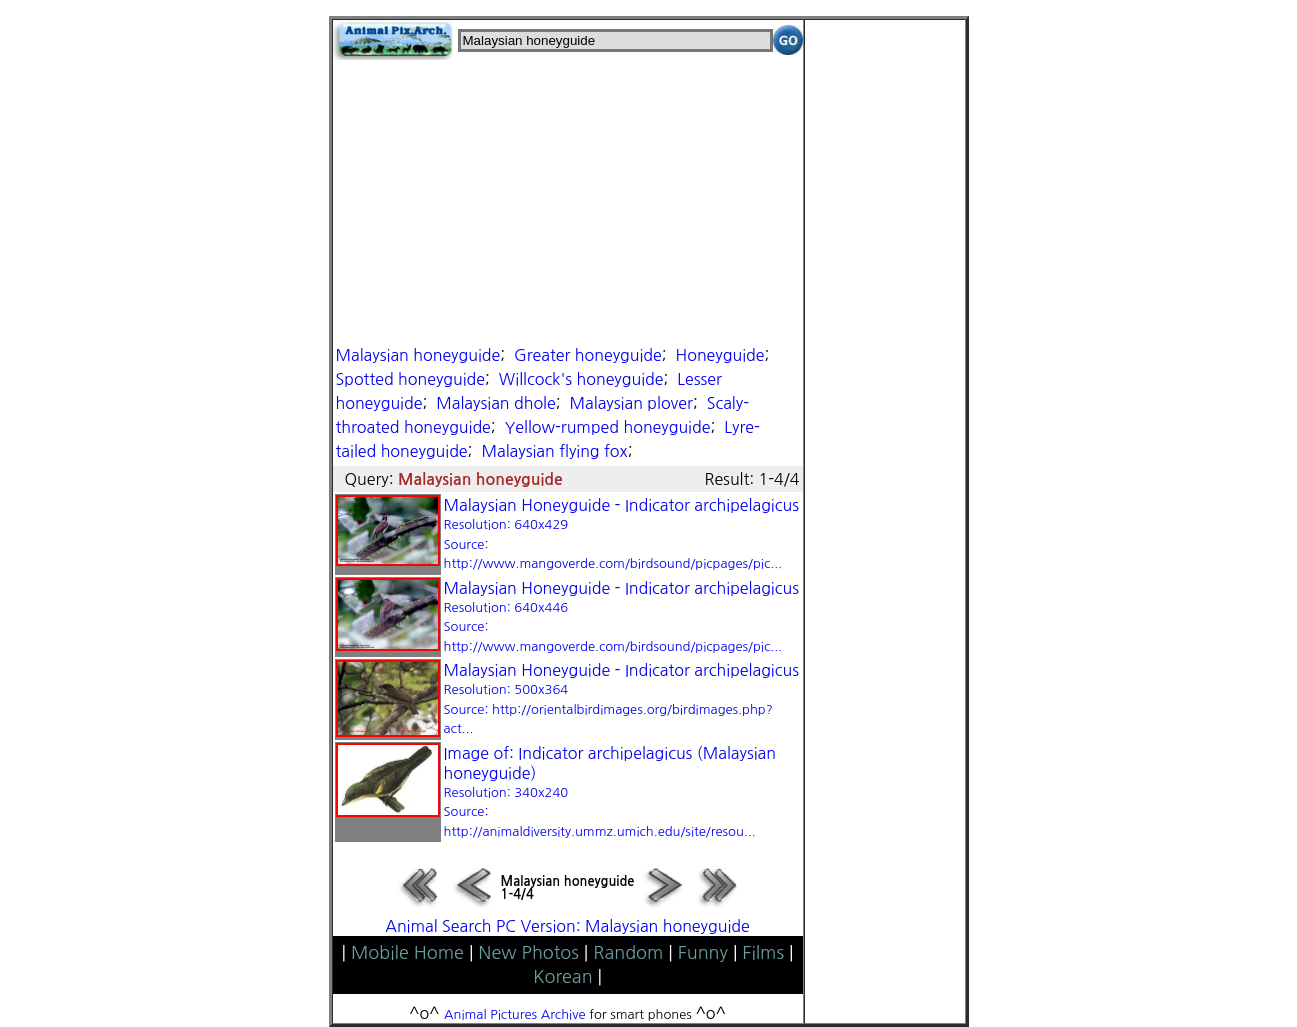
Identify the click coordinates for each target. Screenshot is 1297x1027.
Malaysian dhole (495, 403)
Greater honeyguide (588, 355)
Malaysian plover (631, 403)
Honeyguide (720, 355)
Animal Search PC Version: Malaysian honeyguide (567, 926)
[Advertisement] (568, 200)
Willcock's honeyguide (581, 379)
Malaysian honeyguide (418, 355)
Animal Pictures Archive (515, 1014)
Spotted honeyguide (411, 379)
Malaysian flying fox (554, 451)
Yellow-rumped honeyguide (608, 427)
